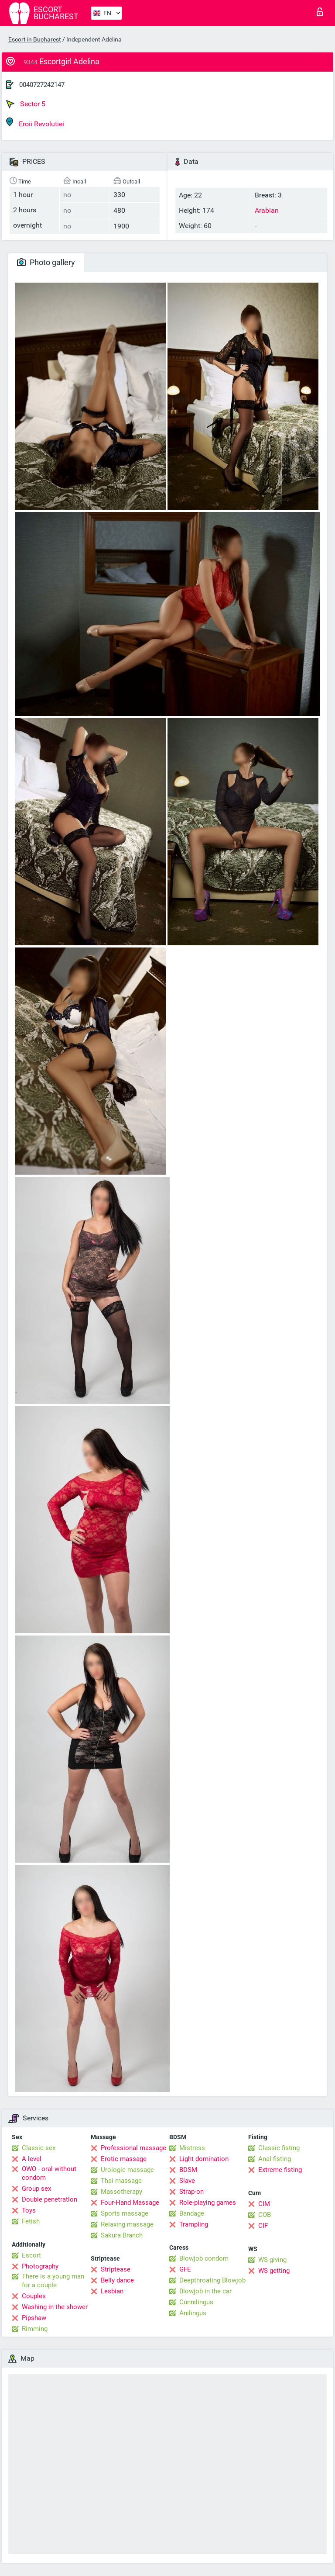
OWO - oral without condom (49, 2173)
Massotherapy (121, 2192)
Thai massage (121, 2181)
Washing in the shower (55, 2307)
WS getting (274, 2271)
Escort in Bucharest (34, 39)
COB (264, 2215)
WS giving (272, 2260)
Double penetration (49, 2199)
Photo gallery (46, 262)
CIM (264, 2204)
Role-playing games (207, 2202)
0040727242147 (42, 85)
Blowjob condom (204, 2258)
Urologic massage (127, 2170)
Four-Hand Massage (130, 2202)
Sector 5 (25, 104)
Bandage (191, 2213)
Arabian (267, 210)
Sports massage (124, 2213)
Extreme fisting (280, 2170)
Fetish (31, 2221)
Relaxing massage (127, 2224)
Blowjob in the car (205, 2291)
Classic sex (38, 2148)
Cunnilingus (196, 2302)
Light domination (204, 2159)
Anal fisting (274, 2159)
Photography (40, 2266)
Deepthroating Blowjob (212, 2280)
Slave (187, 2181)
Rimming (35, 2329)
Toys (29, 2210)
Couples (34, 2296)
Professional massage (133, 2148)
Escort (31, 2255)
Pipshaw (34, 2318)
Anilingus (192, 2313)
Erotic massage (124, 2159)
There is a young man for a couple (53, 2280)
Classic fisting (279, 2148)
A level (31, 2159)
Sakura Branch (122, 2235)
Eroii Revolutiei (35, 122)
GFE (185, 2269)
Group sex (36, 2188)
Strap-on (191, 2192)
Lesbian (112, 2291)
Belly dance (117, 2280)
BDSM (188, 2170)
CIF (263, 2226)
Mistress (192, 2148)
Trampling (193, 2224)
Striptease (115, 2269)
